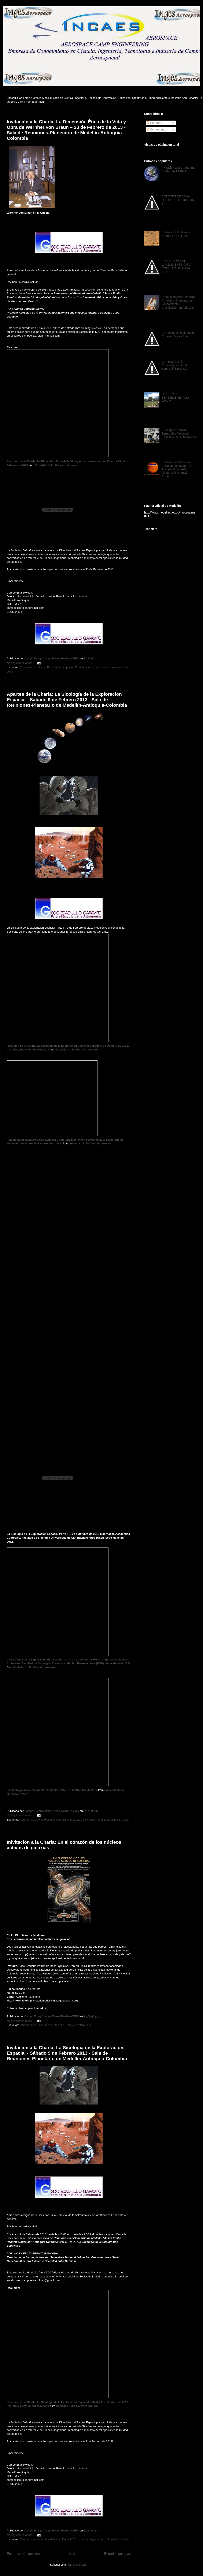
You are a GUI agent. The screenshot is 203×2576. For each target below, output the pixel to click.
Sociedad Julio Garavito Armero (56, 465)
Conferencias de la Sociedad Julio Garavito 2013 (49, 1819)
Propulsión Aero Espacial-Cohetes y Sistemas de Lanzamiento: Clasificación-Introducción (179, 302)
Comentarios (157, 129)
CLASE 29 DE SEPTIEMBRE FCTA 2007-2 (175, 397)
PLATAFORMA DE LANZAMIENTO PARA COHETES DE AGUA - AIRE (177, 266)
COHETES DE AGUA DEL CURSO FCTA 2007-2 (179, 200)
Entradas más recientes (24, 2554)
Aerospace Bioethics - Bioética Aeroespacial (46, 667)
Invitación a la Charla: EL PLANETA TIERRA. (178, 169)
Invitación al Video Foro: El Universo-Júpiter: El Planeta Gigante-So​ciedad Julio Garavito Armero (177, 469)
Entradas (154, 123)
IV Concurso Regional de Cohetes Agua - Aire (178, 334)
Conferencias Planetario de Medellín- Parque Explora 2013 (56, 2025)
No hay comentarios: (20, 662)
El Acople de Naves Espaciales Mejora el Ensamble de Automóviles (179, 433)
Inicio (73, 2554)
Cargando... (14, 87)
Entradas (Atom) (77, 2564)
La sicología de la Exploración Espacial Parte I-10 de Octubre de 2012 (52, 1790)
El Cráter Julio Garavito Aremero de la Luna (177, 234)
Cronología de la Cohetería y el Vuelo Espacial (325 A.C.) (175, 365)
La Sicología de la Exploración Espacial (105, 1819)
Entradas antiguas (117, 2554)
